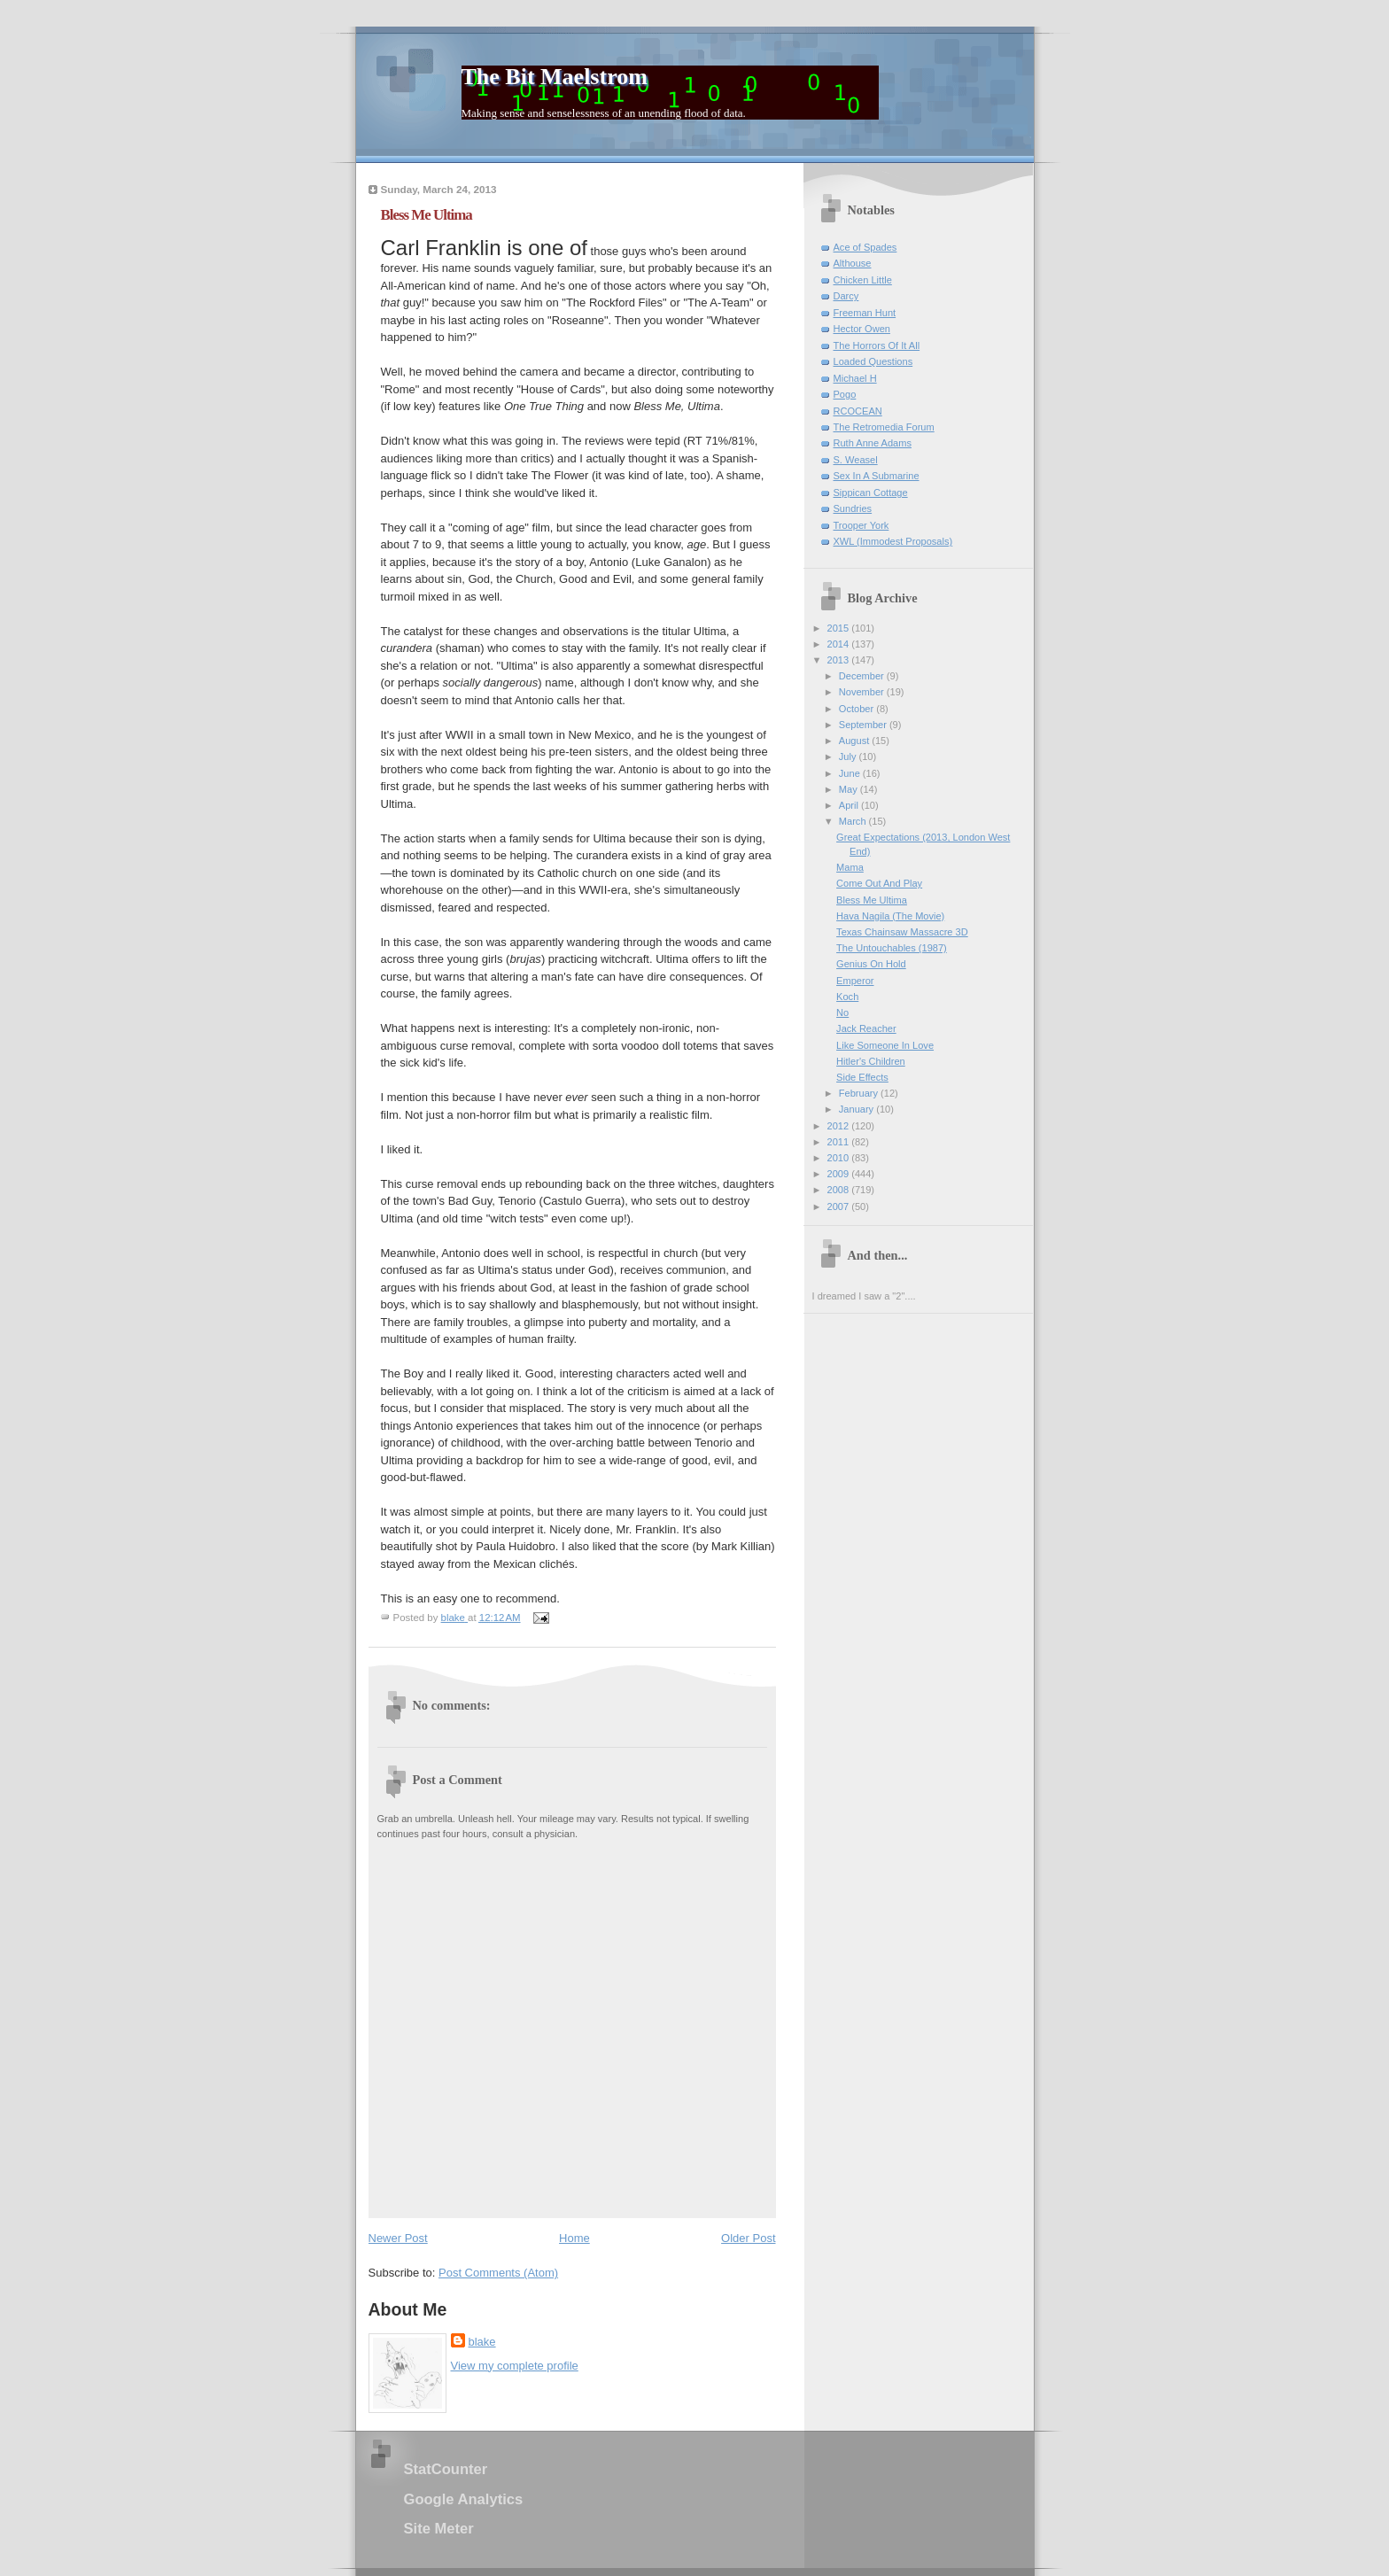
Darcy (846, 296)
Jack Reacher (866, 1028)
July (849, 756)
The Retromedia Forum (884, 427)
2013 (839, 660)
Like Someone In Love (885, 1045)
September (864, 724)
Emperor (854, 980)
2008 (839, 1189)
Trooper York (861, 525)
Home (574, 2238)
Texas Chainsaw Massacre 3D (902, 932)
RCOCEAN (858, 411)
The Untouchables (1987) (891, 948)
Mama (850, 867)
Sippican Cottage (871, 492)
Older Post (748, 2238)
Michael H (855, 378)
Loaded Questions (873, 361)
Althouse (853, 263)
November (863, 692)
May (849, 789)
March (854, 821)
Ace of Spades (865, 247)
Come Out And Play (879, 883)
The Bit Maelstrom (555, 76)
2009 (839, 1173)
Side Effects (862, 1077)
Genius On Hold (871, 963)
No (842, 1012)
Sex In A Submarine (877, 475)
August (855, 740)
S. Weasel (856, 459)
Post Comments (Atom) (498, 2272)
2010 (839, 1157)
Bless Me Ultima (871, 900)
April (850, 805)
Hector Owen (862, 328)
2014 (839, 644)
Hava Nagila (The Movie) (890, 916)
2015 (839, 628)
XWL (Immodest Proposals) (893, 541)
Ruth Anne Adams (873, 443)
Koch (847, 996)
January (857, 1109)
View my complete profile (514, 2365)
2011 (839, 1142)
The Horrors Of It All (877, 345)
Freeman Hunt (865, 312)
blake (482, 2341)
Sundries (853, 508)
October (857, 708)
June (851, 773)
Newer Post (398, 2238)
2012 (839, 1126)
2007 (839, 1206)
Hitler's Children (870, 1061)
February (860, 1093)
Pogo (845, 394)
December (863, 676)
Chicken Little (863, 280)
